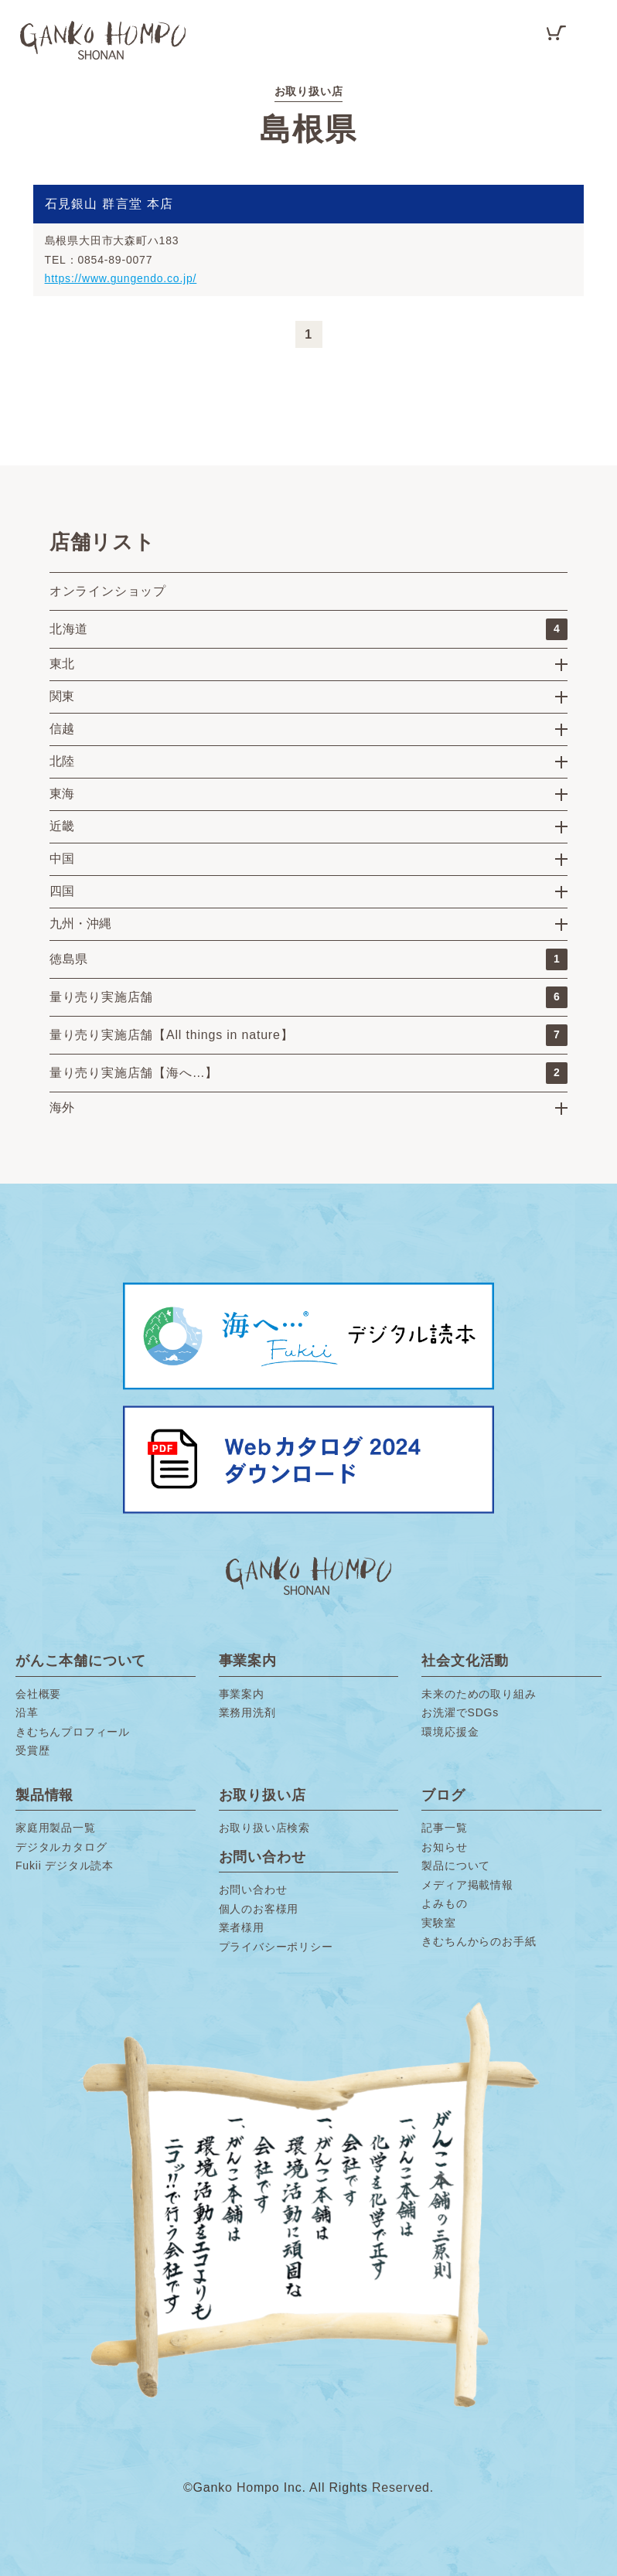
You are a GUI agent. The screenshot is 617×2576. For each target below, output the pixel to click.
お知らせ (444, 1847)
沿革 (27, 1712)
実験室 (438, 1923)
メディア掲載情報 (467, 1885)
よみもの (444, 1903)
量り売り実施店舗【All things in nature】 (308, 1035)
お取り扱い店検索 (264, 1827)
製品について (455, 1865)
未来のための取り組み (478, 1694)
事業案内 (241, 1694)
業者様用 (241, 1927)
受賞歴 (32, 1750)
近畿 (61, 826)
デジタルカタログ (61, 1847)
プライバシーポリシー (276, 1947)
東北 (61, 663)
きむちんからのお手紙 (478, 1941)
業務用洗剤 (247, 1712)
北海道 (308, 629)
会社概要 (38, 1694)
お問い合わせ (253, 1889)
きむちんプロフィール (72, 1732)
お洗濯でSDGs (460, 1712)
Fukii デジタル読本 (64, 1865)
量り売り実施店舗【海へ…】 (308, 1073)
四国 (61, 891)
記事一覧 (444, 1827)
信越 (61, 728)
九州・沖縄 (80, 923)
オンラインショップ (107, 591)
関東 (61, 696)
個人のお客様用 (259, 1909)
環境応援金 (450, 1732)
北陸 (61, 761)
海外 (61, 1107)
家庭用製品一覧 (55, 1827)
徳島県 (308, 959)
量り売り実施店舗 (308, 997)
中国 (61, 858)
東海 (61, 793)
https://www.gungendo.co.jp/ (121, 278)
